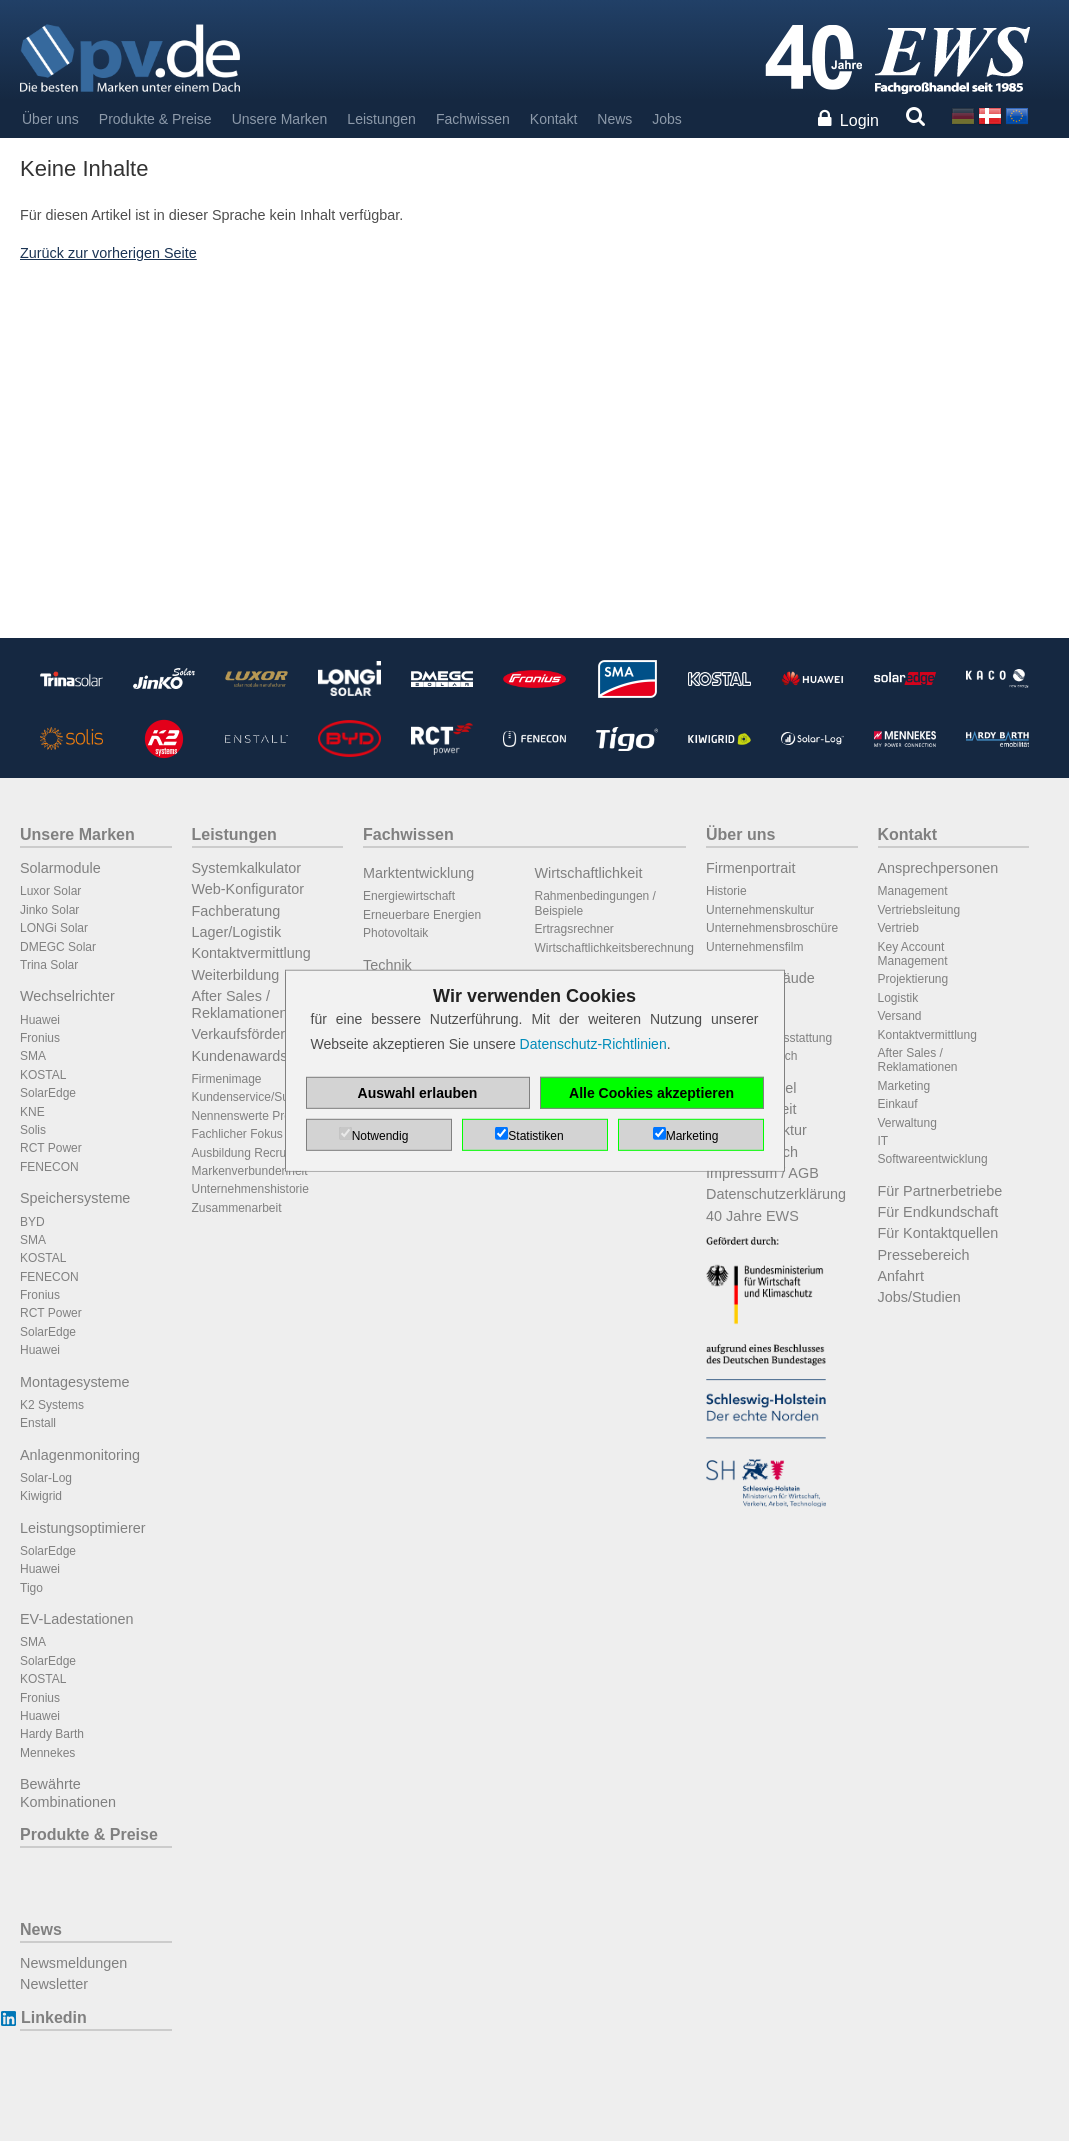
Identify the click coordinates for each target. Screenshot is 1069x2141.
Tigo (31, 1588)
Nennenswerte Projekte (254, 1116)
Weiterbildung (236, 975)
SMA (33, 1056)
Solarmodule (60, 868)
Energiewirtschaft (409, 896)
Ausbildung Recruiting (250, 1153)
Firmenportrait (751, 868)
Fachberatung (236, 911)
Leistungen (381, 119)
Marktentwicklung (418, 873)
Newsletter (54, 1984)
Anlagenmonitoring (80, 1455)
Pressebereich (924, 1255)
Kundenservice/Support (254, 1097)
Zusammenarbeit (237, 1208)
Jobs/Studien (919, 1297)
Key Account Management (913, 954)
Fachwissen (473, 119)
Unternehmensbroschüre (772, 928)
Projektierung (913, 979)
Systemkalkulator (247, 868)
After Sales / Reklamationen (240, 1004)
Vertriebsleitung (919, 910)
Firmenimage (227, 1079)
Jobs (667, 119)
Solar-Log (46, 1478)
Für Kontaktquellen (938, 1233)
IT (883, 1141)
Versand (900, 1016)
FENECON (49, 1167)
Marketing (904, 1086)
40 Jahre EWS (752, 1216)
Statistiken (535, 1136)
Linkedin (53, 2017)
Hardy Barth (52, 1734)
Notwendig (380, 1136)
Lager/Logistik (237, 932)
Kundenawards (240, 1056)
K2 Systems (52, 1405)
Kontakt (553, 119)
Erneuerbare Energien (422, 915)
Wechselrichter (67, 996)
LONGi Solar (54, 928)
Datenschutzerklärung (776, 1194)
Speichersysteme (75, 1198)
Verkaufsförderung (251, 1034)
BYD (32, 1222)
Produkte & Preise (155, 119)
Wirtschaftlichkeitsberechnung (614, 948)
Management (913, 891)
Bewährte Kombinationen (68, 1792)
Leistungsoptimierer (83, 1528)
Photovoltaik (395, 933)
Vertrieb (898, 928)
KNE (32, 1112)
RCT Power (51, 1148)
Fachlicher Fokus (237, 1134)
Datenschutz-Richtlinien (593, 1044)
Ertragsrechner (574, 929)
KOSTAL (43, 1075)
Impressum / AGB (762, 1173)
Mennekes (47, 1753)
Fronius (40, 1038)
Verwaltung (907, 1123)
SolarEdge (48, 1093)
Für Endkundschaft (938, 1212)
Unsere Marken (280, 119)
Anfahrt (901, 1276)
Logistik (898, 998)
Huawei (40, 1020)
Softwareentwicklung (933, 1159)
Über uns (50, 119)
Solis (33, 1130)
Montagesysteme (75, 1382)
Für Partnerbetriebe (940, 1191)
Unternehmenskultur (760, 910)
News (614, 119)
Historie (726, 891)
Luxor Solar (50, 891)
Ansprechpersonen (938, 868)
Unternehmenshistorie (250, 1189)
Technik (387, 965)
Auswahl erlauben (418, 1093)
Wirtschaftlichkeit (589, 873)
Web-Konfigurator (248, 889)
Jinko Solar (49, 910)
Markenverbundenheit (250, 1171)
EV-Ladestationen (77, 1619)
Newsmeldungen (73, 1963)
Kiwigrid (41, 1496)
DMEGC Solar (58, 947)
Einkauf (898, 1104)
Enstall (38, 1423)
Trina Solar (49, 965)
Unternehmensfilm (754, 947)
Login (859, 120)
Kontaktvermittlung (251, 953)
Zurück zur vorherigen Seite (108, 253)
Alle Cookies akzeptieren (651, 1093)
